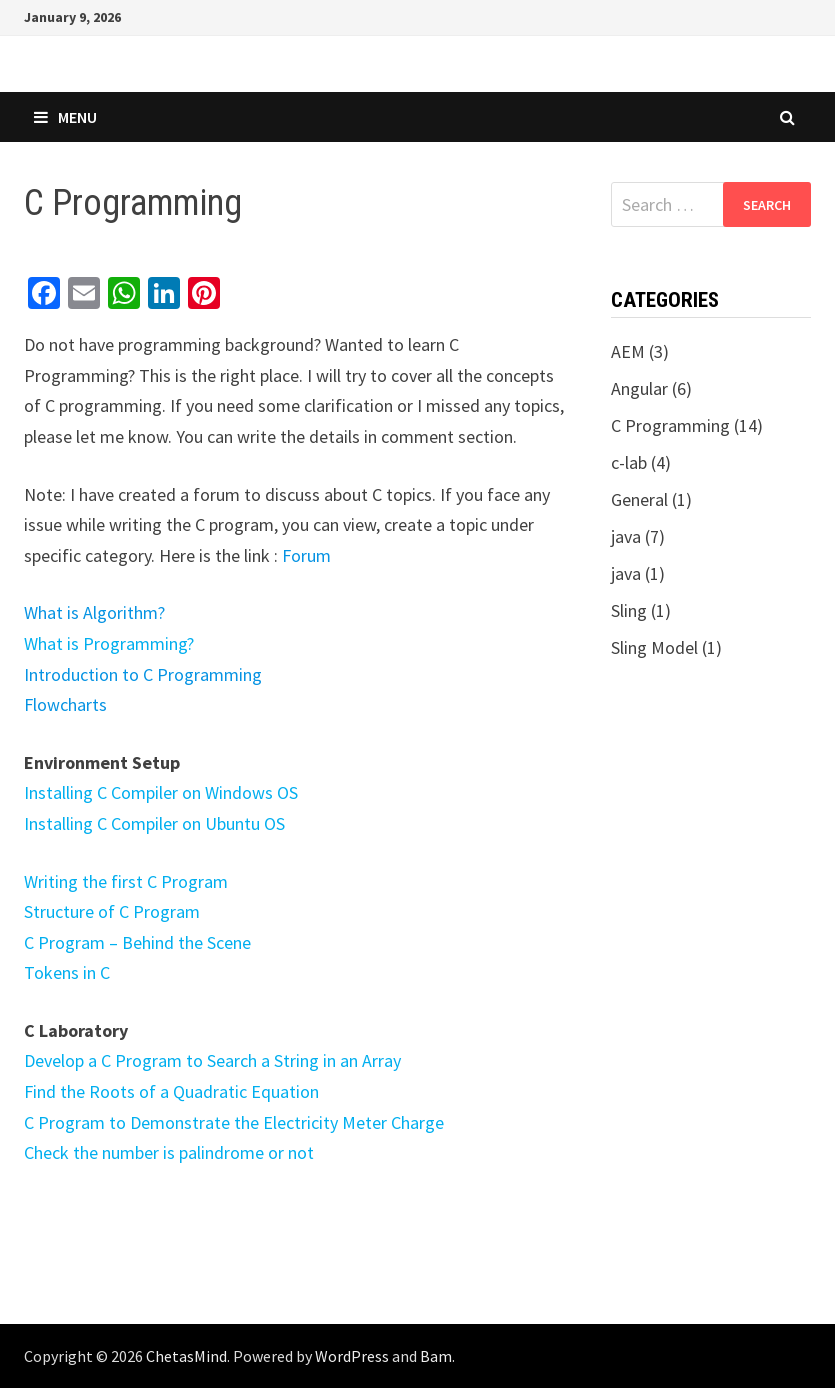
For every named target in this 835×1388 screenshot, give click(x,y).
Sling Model (654, 647)
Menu (65, 117)
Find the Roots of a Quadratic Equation (171, 1091)
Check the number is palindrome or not (169, 1152)
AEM (628, 351)
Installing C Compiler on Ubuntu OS (154, 823)
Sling (629, 610)
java (626, 536)
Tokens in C (67, 972)
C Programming (670, 425)
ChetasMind (186, 1356)
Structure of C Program (112, 911)
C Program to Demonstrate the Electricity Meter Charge (234, 1122)
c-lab (629, 462)
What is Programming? (109, 643)
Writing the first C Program (126, 881)
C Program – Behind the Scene (137, 942)
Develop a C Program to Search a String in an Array (212, 1060)
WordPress (352, 1356)
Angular (639, 388)
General (639, 499)
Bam (436, 1356)
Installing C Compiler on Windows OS (161, 792)
